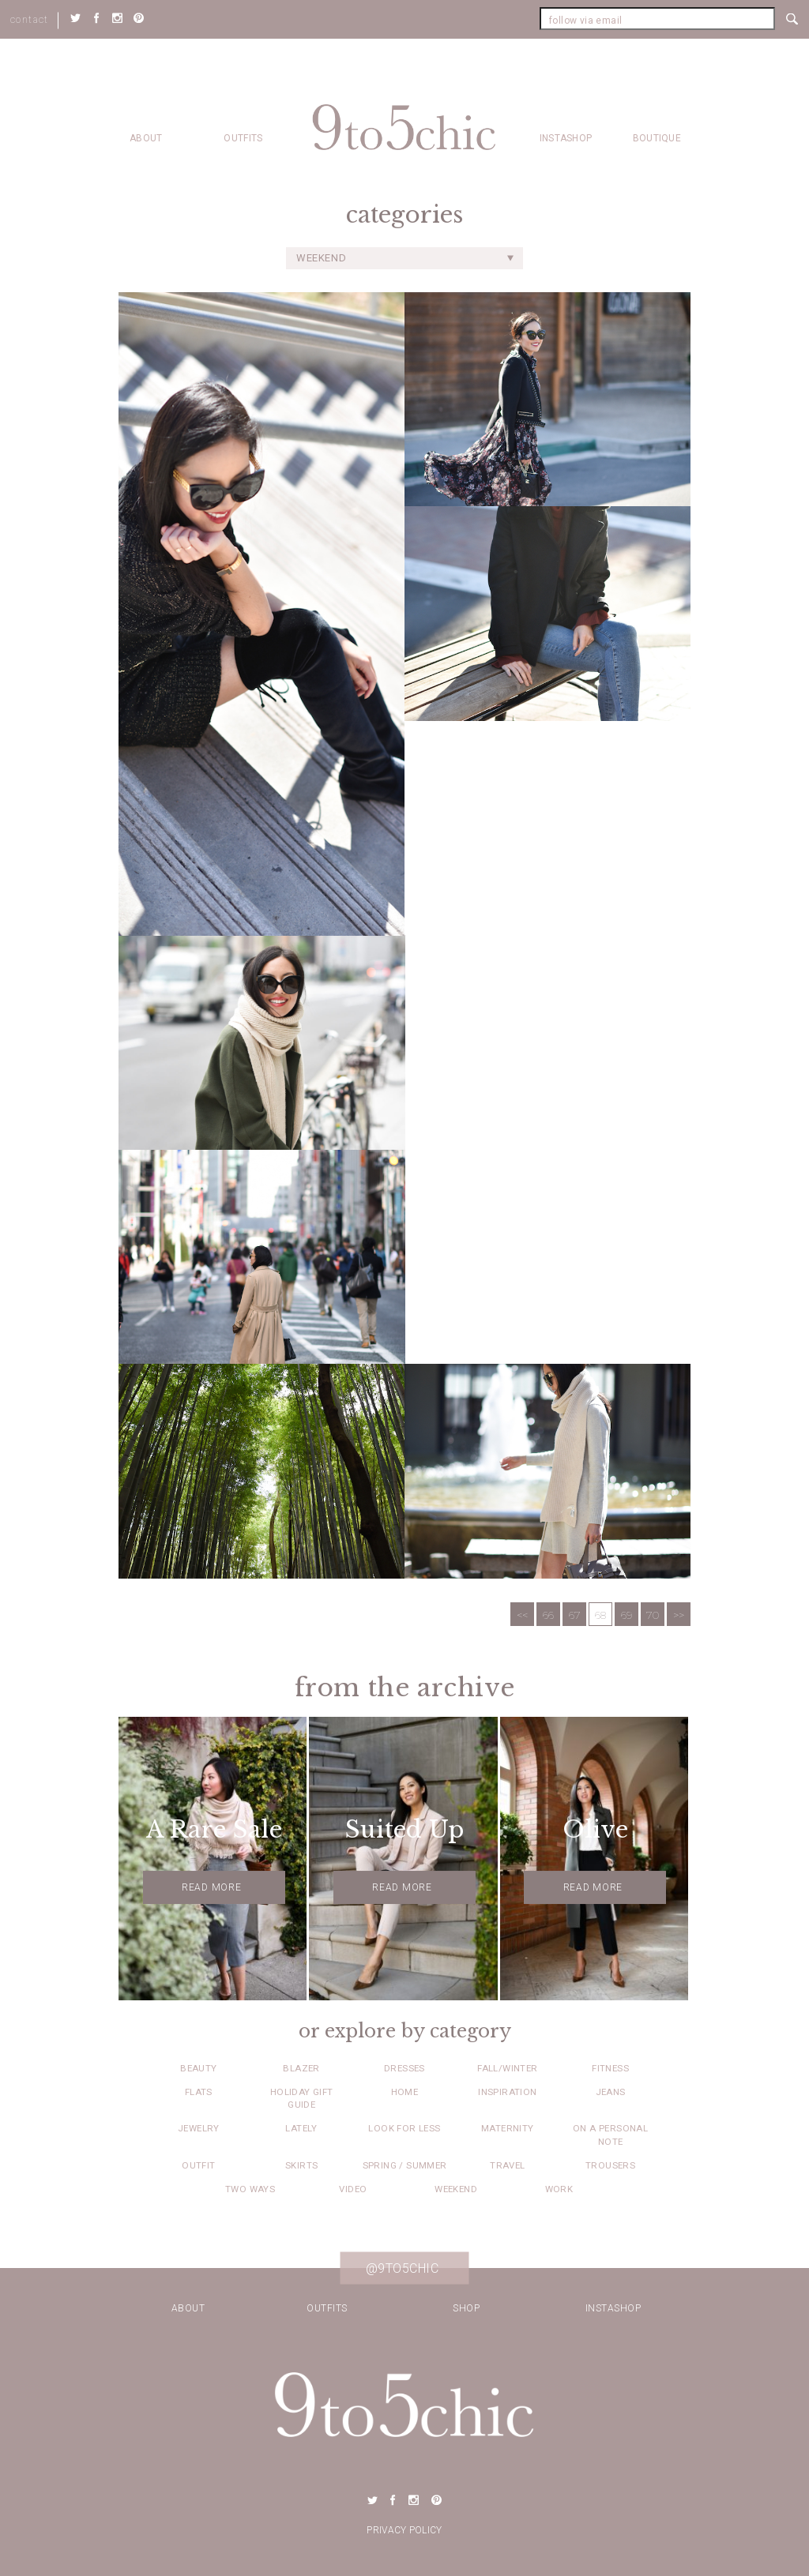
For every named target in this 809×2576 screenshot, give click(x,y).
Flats (199, 2091)
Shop (466, 2308)
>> (678, 1615)
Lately (301, 2128)
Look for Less (404, 2128)
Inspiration (507, 2091)
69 (626, 1615)
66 (548, 1615)
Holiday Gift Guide (301, 2098)
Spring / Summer (405, 2165)
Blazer (301, 2068)
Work (559, 2189)
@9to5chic (402, 2267)
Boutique (657, 138)
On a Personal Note (610, 2134)
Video (353, 2189)
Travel (507, 2165)
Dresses (404, 2068)
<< (522, 1615)
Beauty (198, 2068)
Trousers (610, 2165)
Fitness (610, 2068)
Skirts (301, 2165)
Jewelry (199, 2128)
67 (575, 1615)
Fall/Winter (507, 2068)
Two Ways (250, 2189)
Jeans (611, 2091)
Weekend (456, 2189)
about (146, 138)
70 (652, 1615)
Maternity (507, 2128)
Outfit (198, 2165)
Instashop (566, 138)
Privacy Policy (404, 2530)
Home (405, 2091)
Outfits (243, 138)
